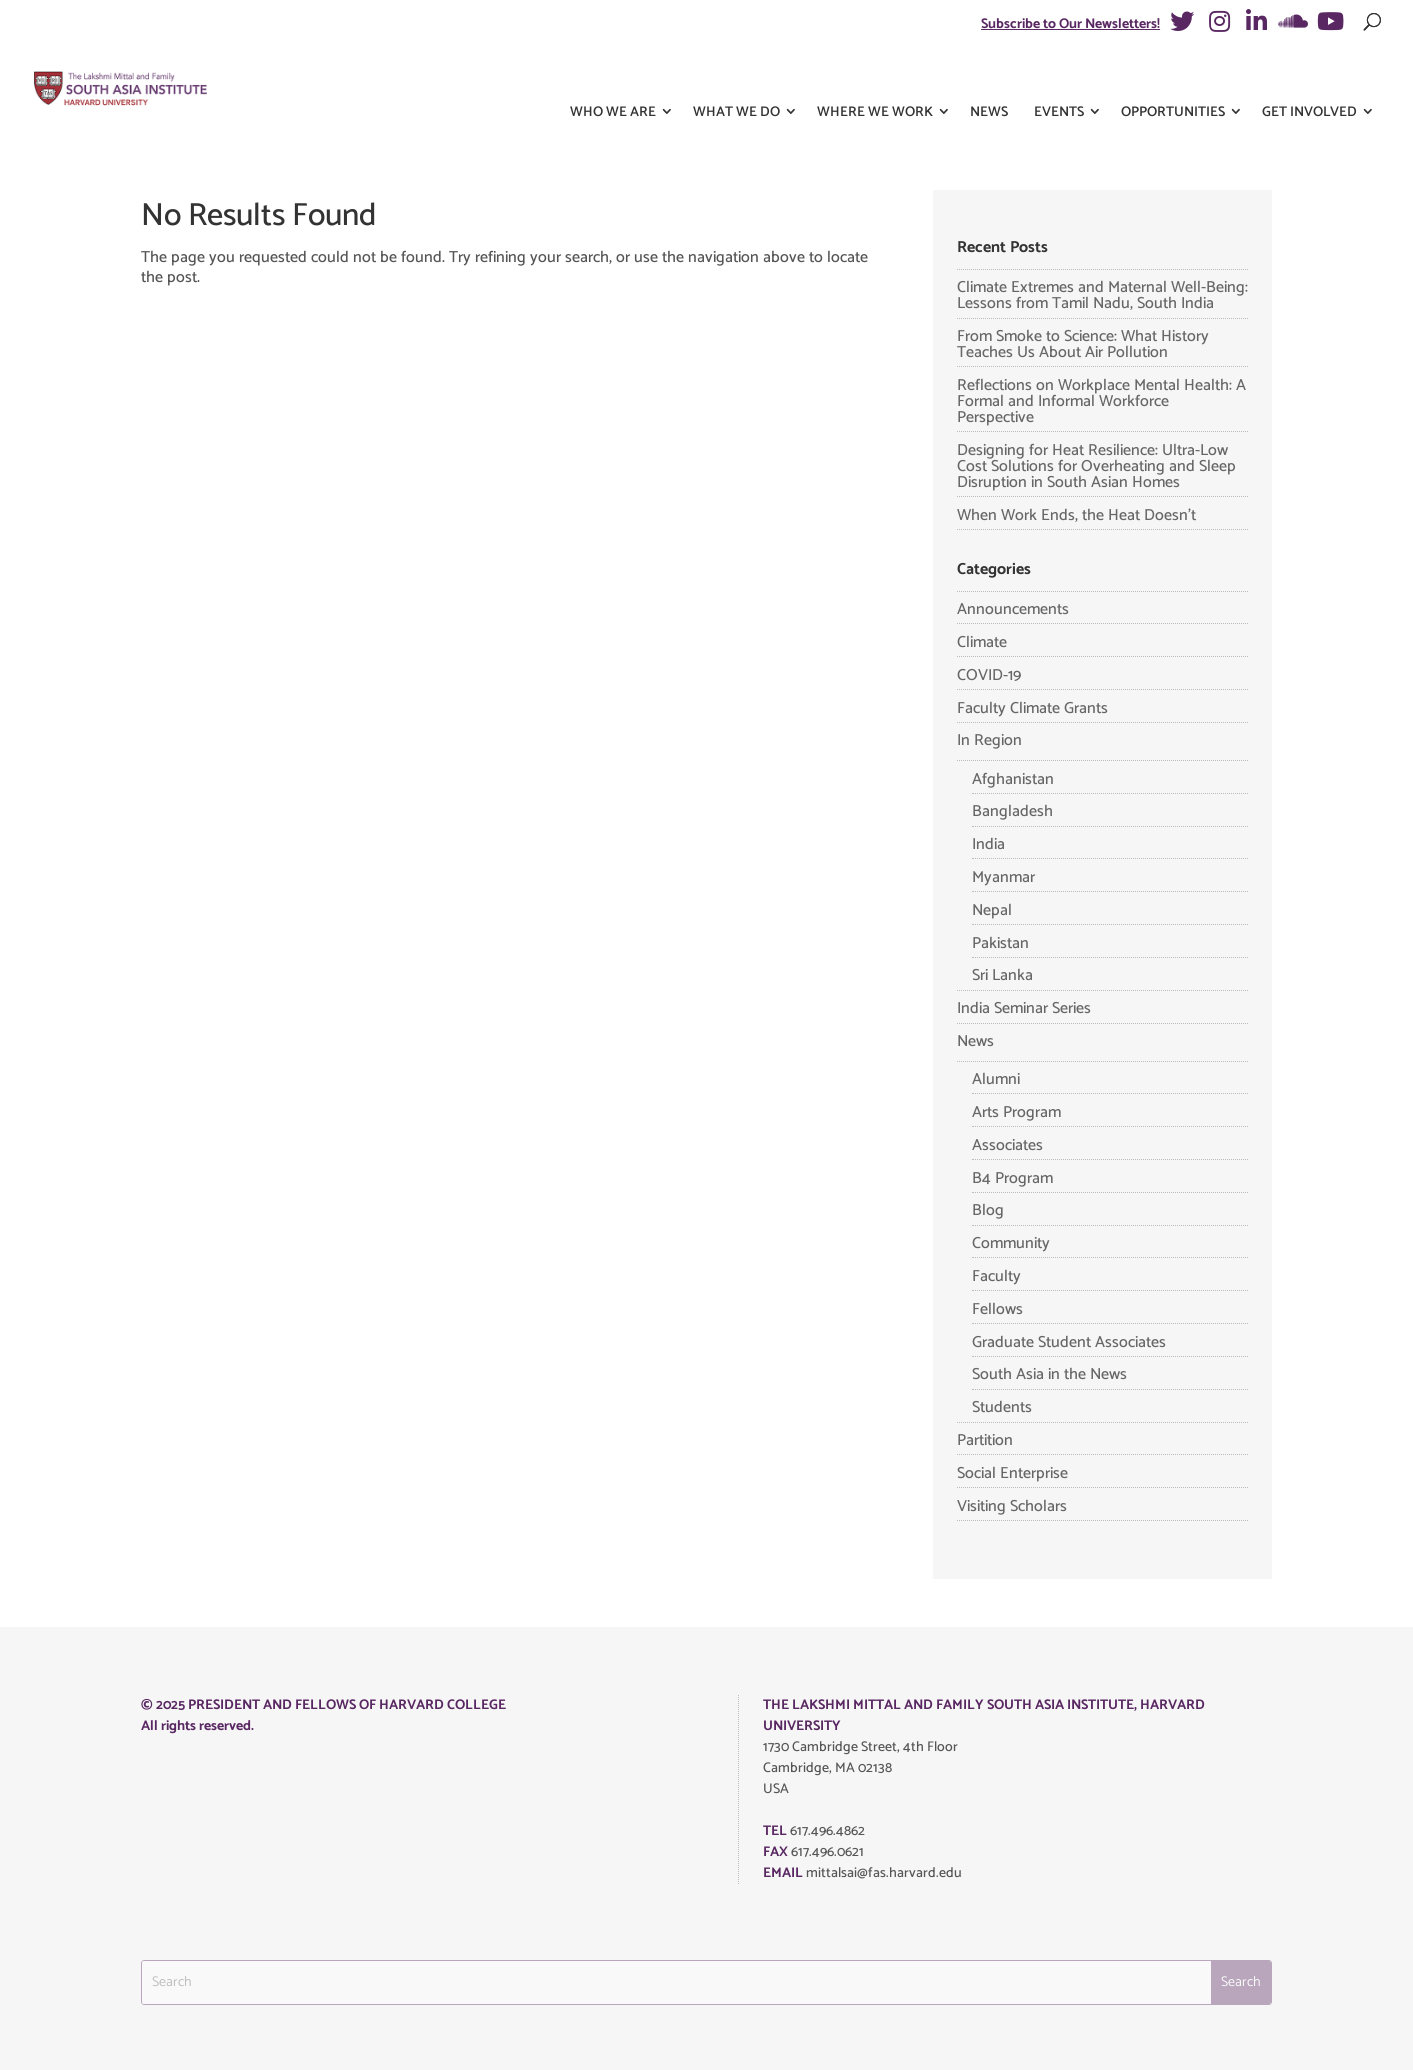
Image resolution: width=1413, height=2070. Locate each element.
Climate (982, 642)
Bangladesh (1012, 811)
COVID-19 (989, 675)
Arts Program (1016, 1112)
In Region (989, 740)
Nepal (992, 910)
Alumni (996, 1079)
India (988, 844)
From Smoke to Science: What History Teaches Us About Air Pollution (1083, 344)
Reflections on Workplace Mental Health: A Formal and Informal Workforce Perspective (1101, 401)
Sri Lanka (1002, 975)
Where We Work (875, 78)
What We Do (736, 78)
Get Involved (1309, 78)
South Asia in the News (1049, 1374)
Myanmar (1003, 877)
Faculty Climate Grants (1032, 708)
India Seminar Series (1024, 1008)
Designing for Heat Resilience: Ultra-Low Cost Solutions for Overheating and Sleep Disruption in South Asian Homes (1096, 466)
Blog (988, 1210)
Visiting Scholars (1012, 1506)
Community (1011, 1243)
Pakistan (1000, 943)
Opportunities (1173, 78)
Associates (1007, 1145)
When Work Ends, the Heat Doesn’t (1076, 515)
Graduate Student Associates (1069, 1342)
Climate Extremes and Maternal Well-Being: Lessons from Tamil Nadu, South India (1102, 295)
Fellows (997, 1309)
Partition (985, 1440)
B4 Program (1012, 1178)
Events (1059, 78)
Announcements (1013, 609)
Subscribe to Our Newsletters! (1070, 24)
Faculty (996, 1276)
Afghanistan (1013, 779)
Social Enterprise (1012, 1473)
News (989, 78)
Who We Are (613, 78)
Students (1002, 1407)
